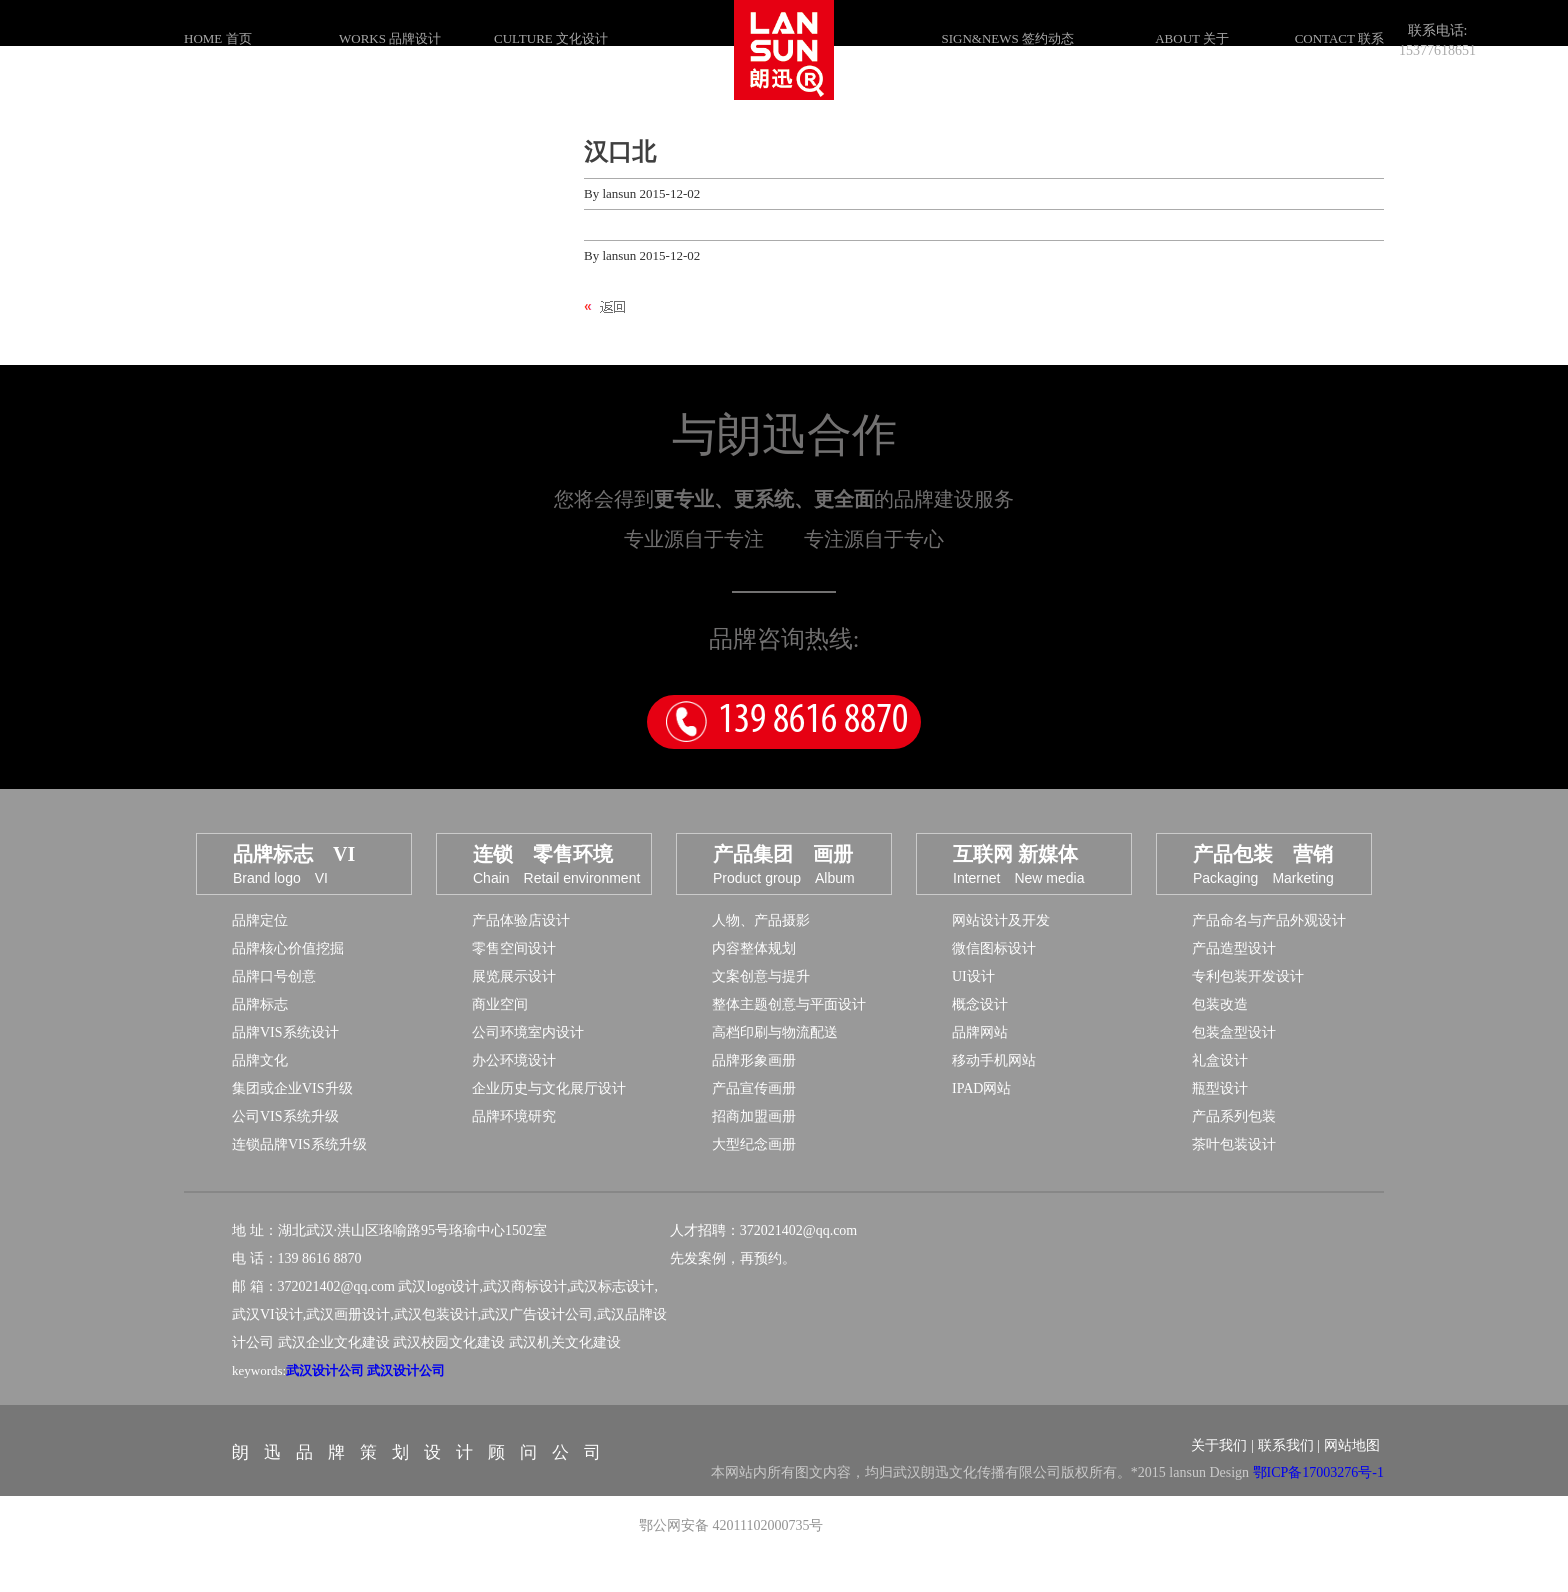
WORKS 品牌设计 (390, 38)
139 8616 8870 (813, 757)
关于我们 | (1222, 1481)
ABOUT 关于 (1192, 38)
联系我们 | (1289, 1481)
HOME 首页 (218, 38)
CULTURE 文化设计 (551, 38)
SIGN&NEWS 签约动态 (1007, 38)
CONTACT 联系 (1339, 38)
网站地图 (1352, 1481)
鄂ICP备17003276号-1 (1318, 1508)
